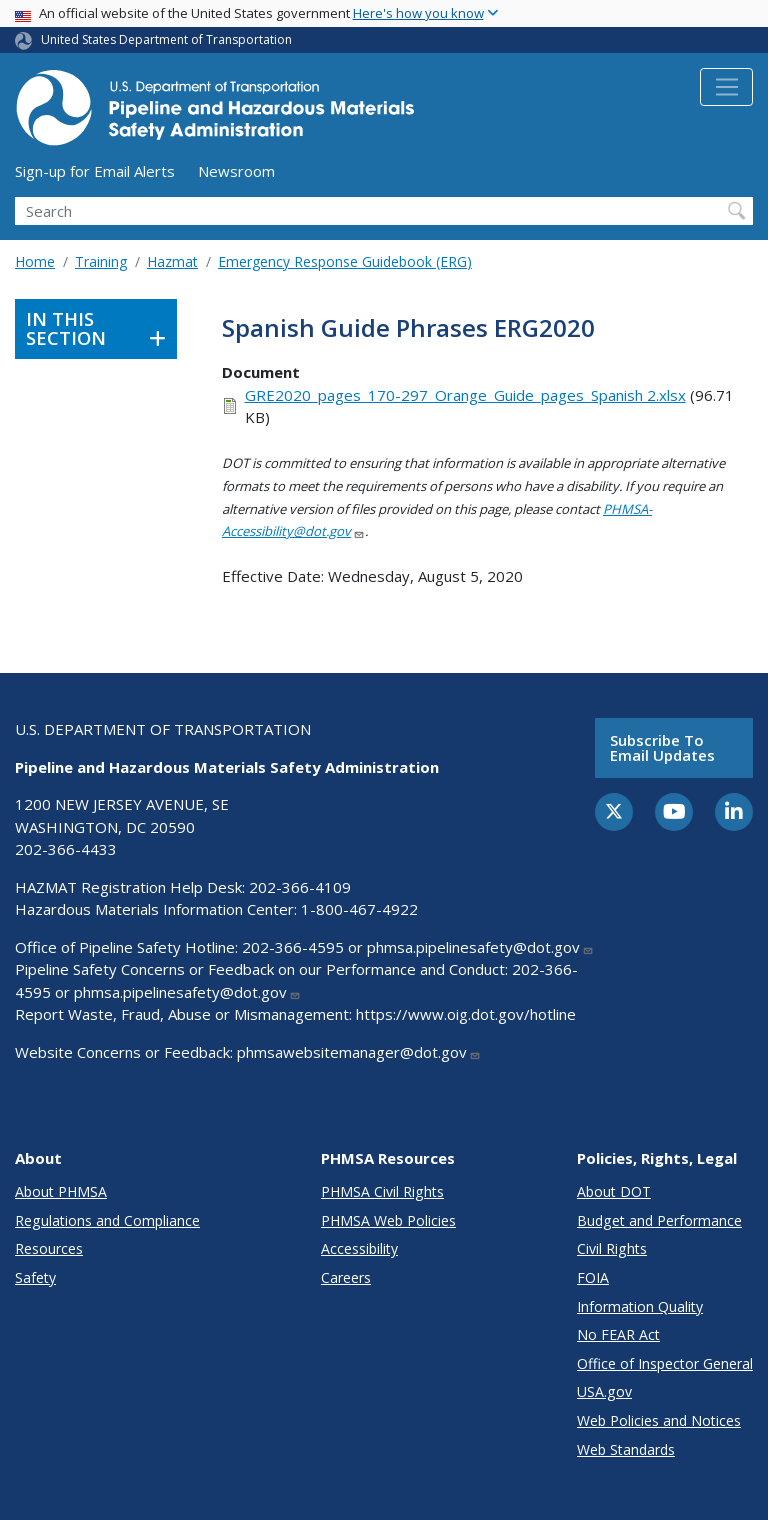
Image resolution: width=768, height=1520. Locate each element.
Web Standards (626, 1449)
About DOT (614, 1191)
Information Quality (640, 1306)
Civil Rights (612, 1248)
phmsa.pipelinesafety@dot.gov (480, 947)
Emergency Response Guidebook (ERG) (345, 261)
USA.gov (604, 1391)
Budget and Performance (659, 1220)
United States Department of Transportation (166, 39)
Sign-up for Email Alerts (95, 171)
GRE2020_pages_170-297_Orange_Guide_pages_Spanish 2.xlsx (465, 395)
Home (35, 261)
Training (101, 261)
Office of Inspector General (665, 1363)
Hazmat (172, 261)
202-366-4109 (300, 887)
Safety (35, 1277)
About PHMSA (61, 1191)
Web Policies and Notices (659, 1420)
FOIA (593, 1277)
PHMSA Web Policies (388, 1220)
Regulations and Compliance (107, 1220)
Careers (346, 1277)
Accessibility (359, 1248)
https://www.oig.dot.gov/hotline (466, 1014)
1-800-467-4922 (359, 909)
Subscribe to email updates (662, 747)
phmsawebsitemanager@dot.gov (359, 1052)
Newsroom (236, 171)
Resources (49, 1248)
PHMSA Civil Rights (382, 1191)
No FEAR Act (618, 1334)
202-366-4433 (66, 849)
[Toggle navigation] (726, 87)
